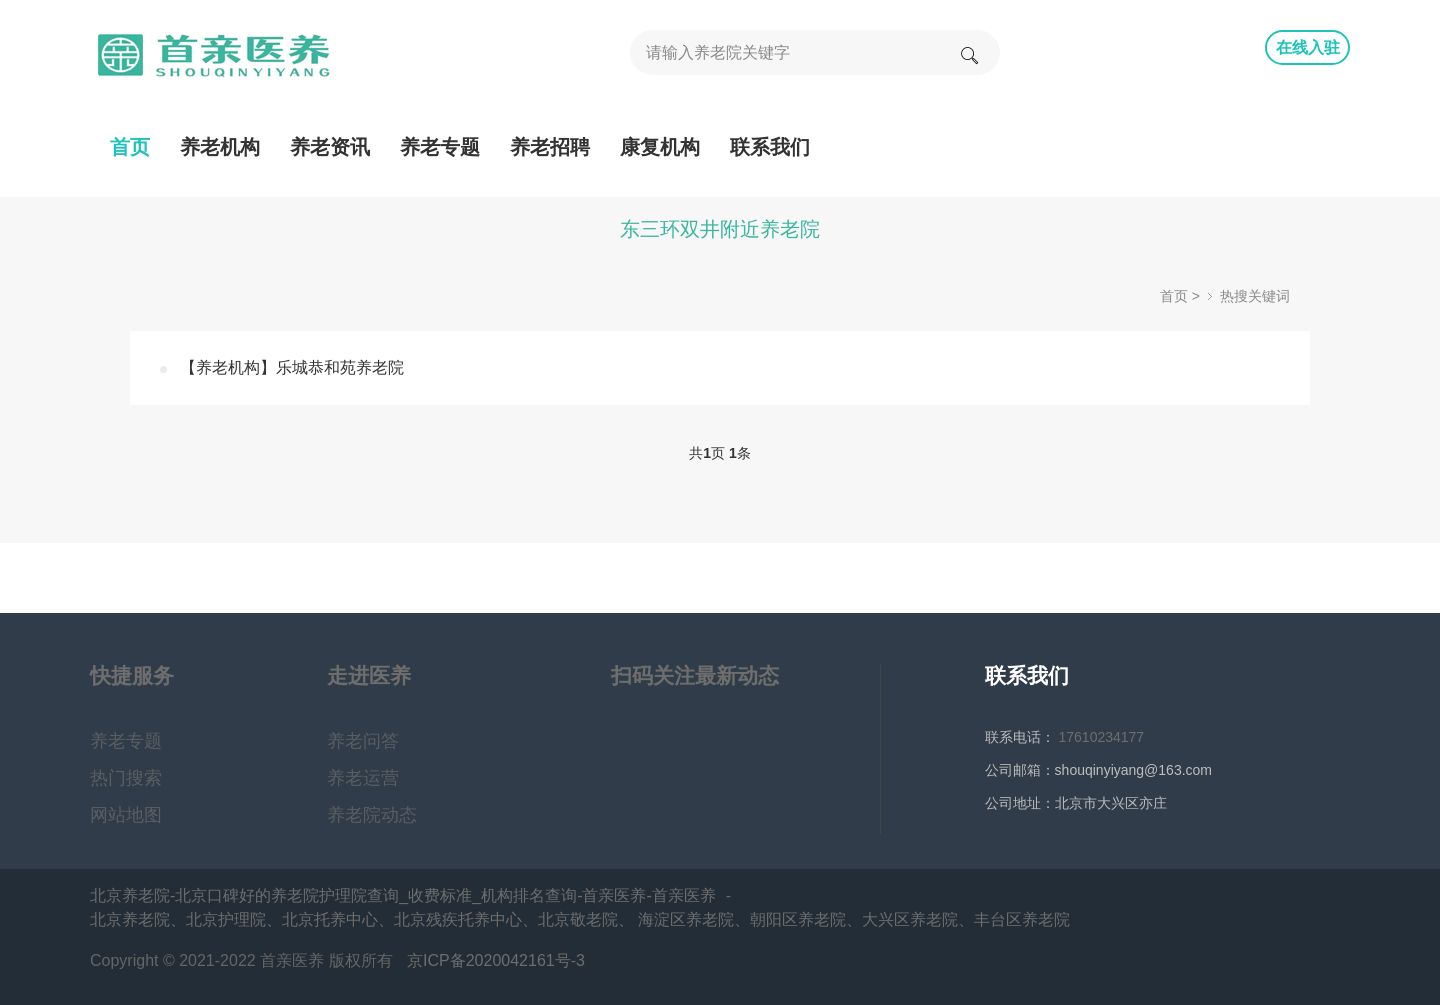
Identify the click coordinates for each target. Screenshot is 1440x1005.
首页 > (1180, 296)
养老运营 (363, 778)
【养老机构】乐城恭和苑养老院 (292, 367)
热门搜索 (126, 778)
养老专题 (440, 147)
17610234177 (1102, 737)
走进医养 (369, 675)
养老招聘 (550, 147)
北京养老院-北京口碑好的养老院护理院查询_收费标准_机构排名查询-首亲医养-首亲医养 (403, 895)
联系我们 (770, 147)
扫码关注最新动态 (695, 675)
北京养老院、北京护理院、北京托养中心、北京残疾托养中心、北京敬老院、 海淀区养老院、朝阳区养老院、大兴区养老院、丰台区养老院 (580, 919)
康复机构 (660, 147)
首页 (130, 147)
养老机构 (220, 147)
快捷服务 (132, 675)
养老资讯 (330, 147)
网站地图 (126, 815)
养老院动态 (372, 815)
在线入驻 (1308, 47)
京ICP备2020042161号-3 (496, 960)
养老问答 (363, 741)
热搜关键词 (1255, 296)
